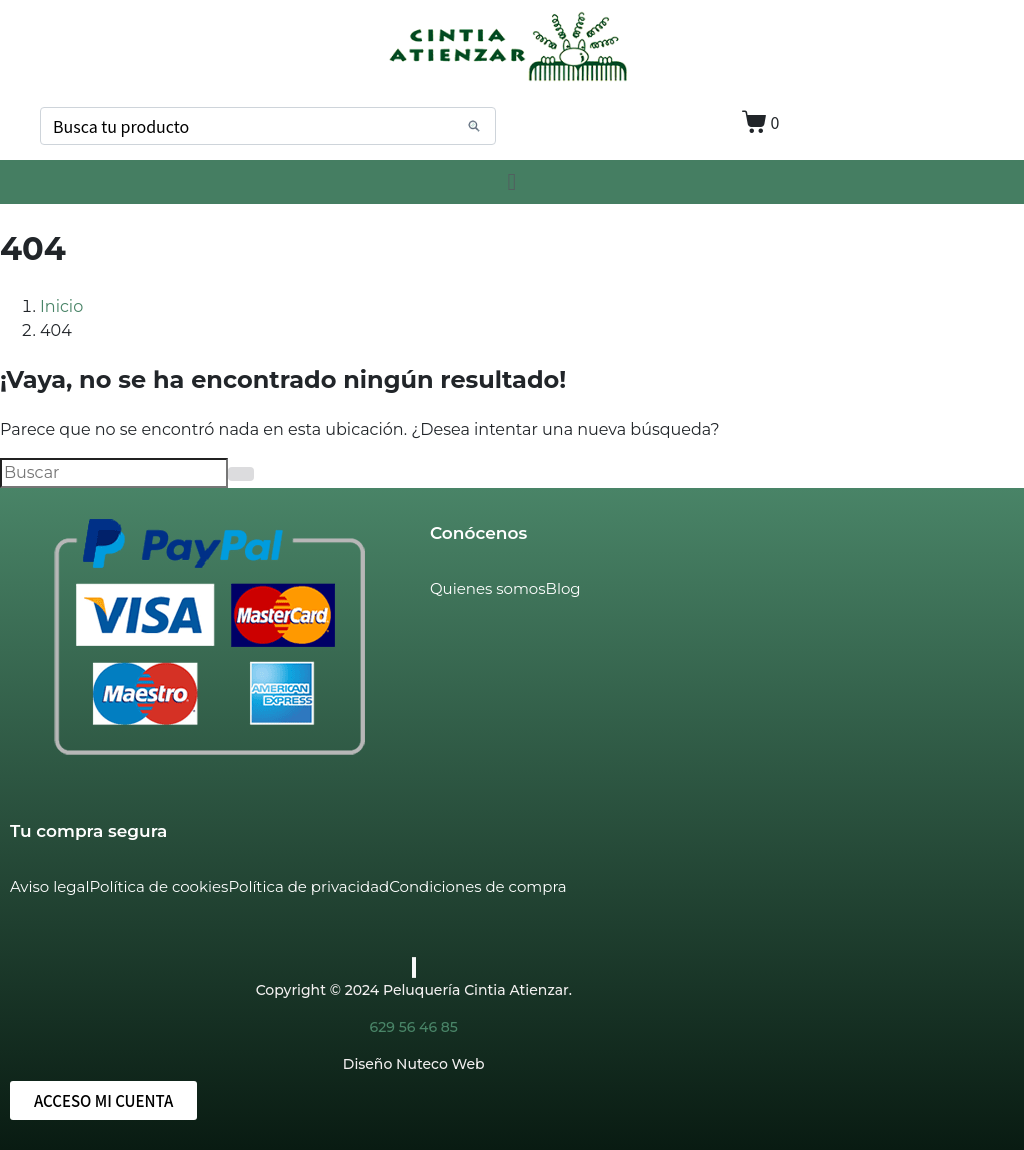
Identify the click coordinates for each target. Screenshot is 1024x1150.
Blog (563, 588)
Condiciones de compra (477, 886)
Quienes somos (488, 588)
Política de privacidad (308, 886)
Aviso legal (49, 886)
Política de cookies (158, 886)
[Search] (474, 126)
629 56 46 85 (414, 1027)
